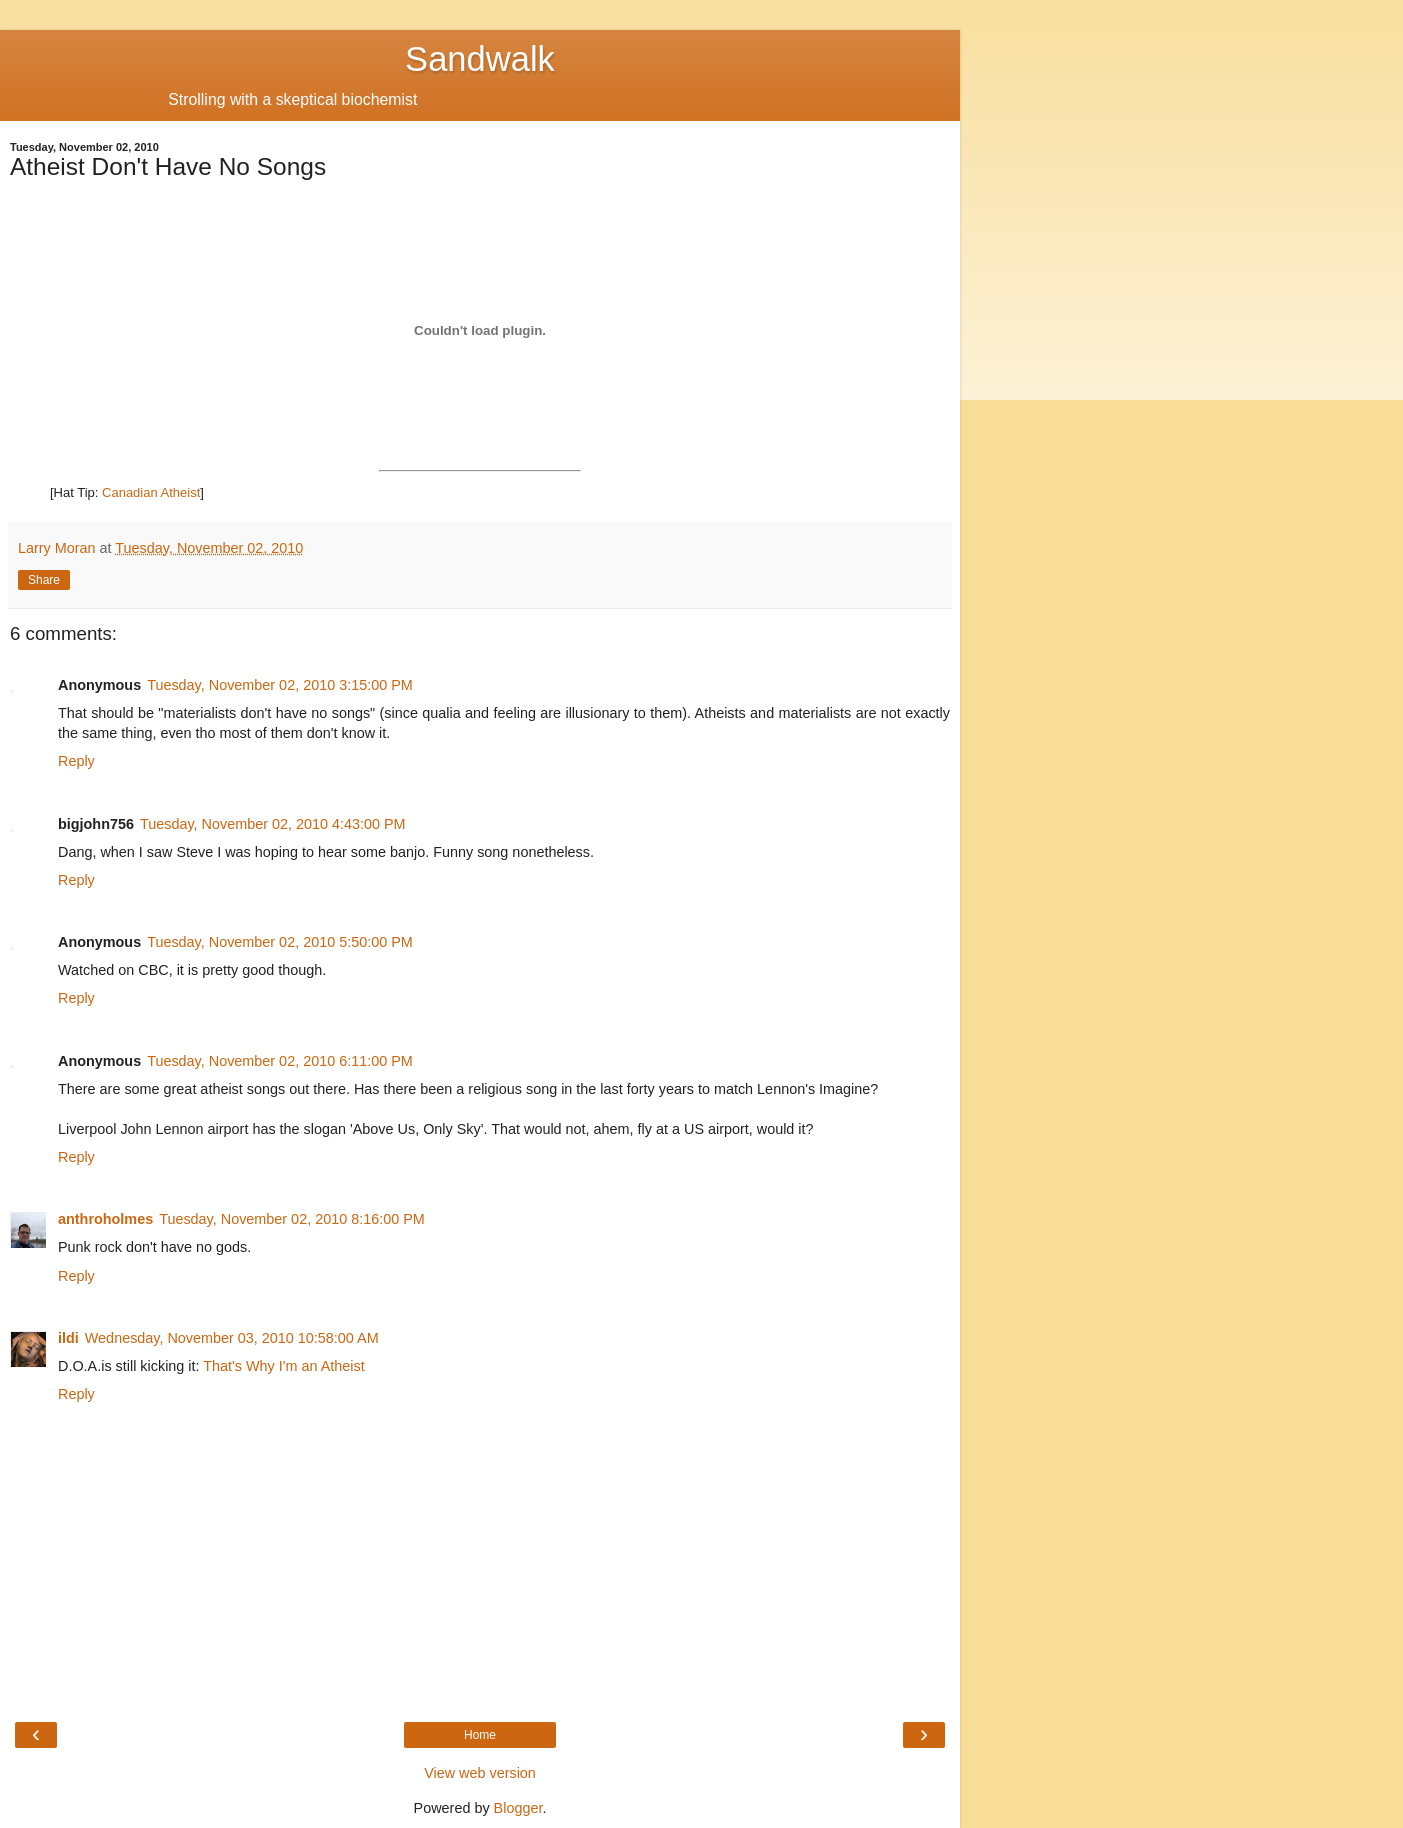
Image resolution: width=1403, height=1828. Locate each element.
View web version (480, 1773)
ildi (68, 1338)
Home (480, 1735)
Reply (76, 761)
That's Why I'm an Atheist (283, 1366)
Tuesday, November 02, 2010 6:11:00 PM (280, 1061)
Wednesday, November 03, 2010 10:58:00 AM (232, 1338)
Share (44, 580)
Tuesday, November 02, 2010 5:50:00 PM (280, 942)
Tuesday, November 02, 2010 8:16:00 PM (292, 1219)
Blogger (518, 1808)
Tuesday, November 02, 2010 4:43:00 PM (273, 824)
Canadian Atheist (151, 492)
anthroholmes (105, 1219)
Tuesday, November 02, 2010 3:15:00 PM (280, 685)
